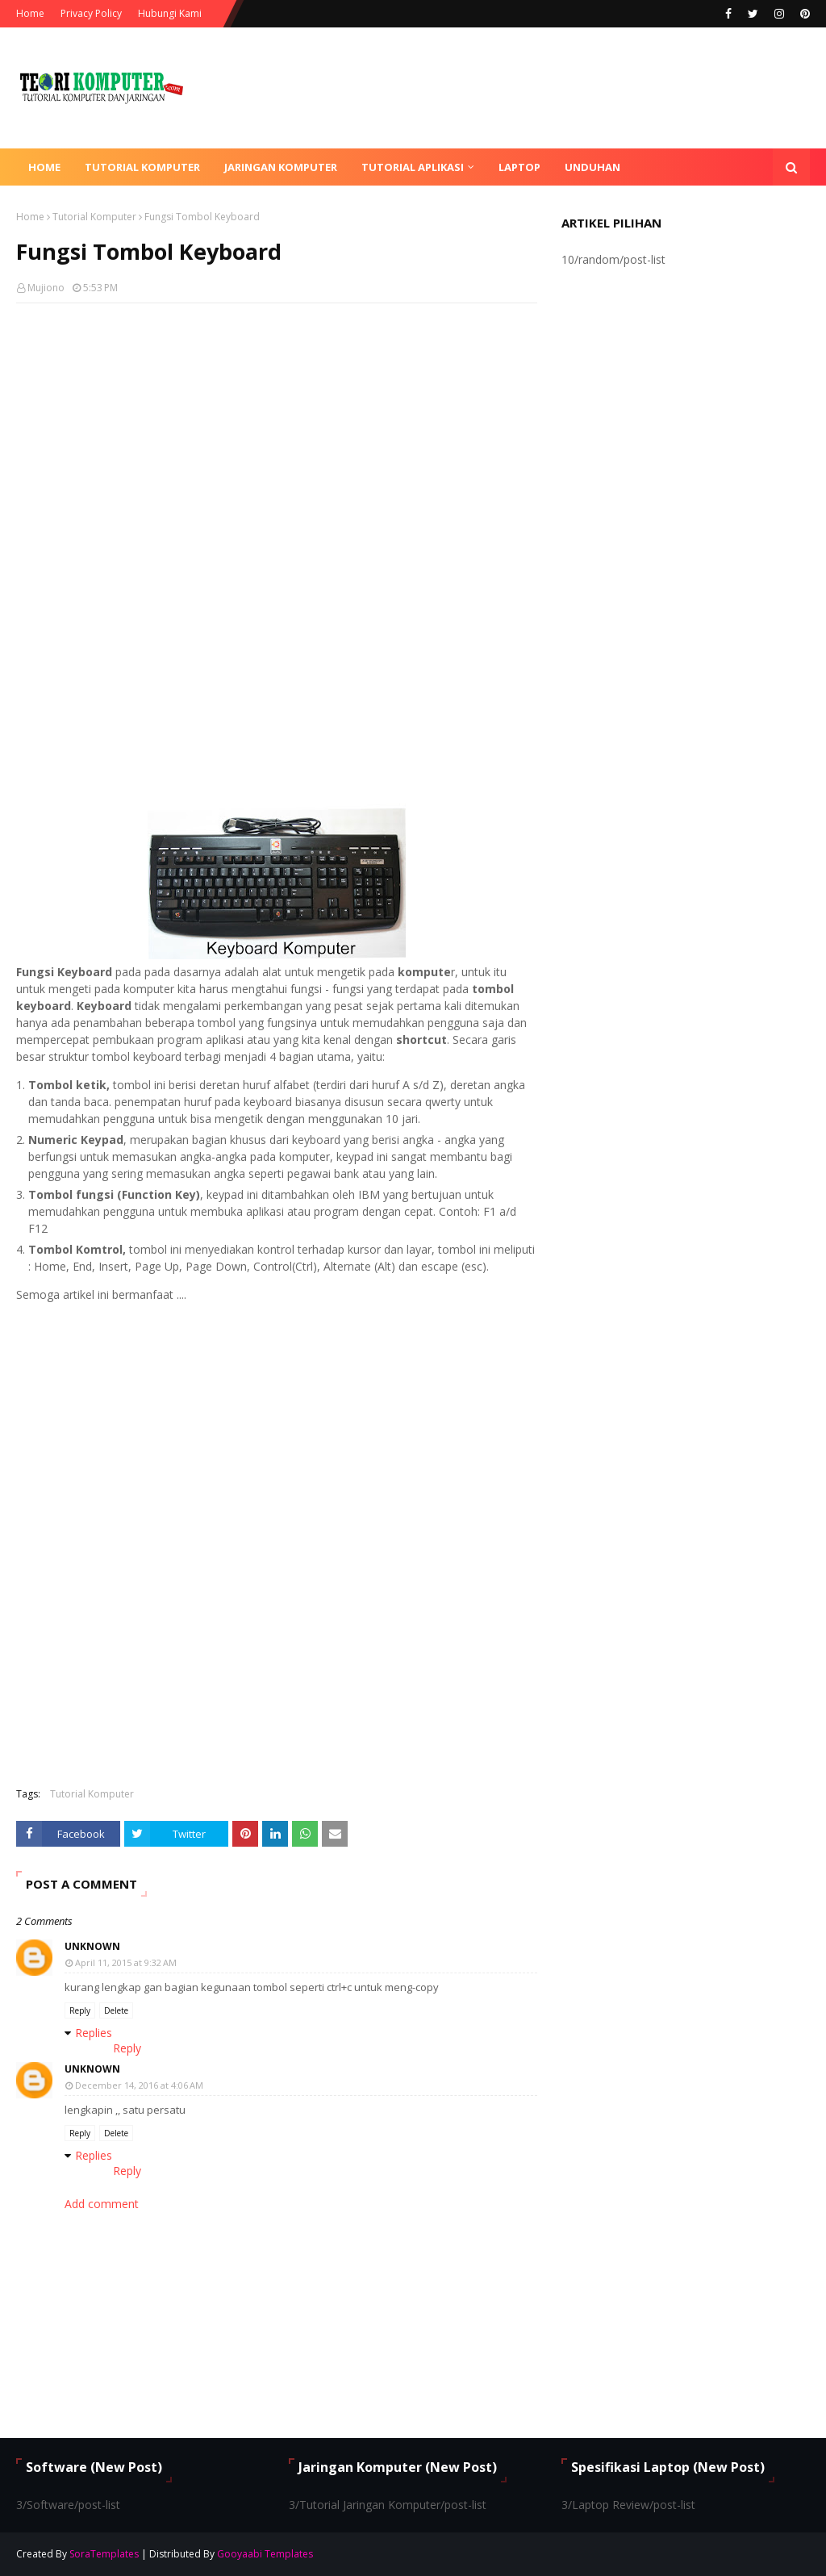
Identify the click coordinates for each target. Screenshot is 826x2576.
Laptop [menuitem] (519, 167)
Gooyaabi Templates (265, 2554)
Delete (116, 2010)
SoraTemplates (104, 2554)
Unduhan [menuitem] (592, 167)
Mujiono (46, 287)
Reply (79, 2010)
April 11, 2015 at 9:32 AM (126, 1962)
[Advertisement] (276, 432)
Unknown (92, 1946)
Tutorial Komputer (94, 216)
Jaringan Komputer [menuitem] (280, 167)
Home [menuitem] (44, 167)
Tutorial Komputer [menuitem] (142, 167)
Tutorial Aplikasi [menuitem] (412, 167)
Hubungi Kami (170, 13)
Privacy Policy (91, 13)
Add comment (102, 2203)
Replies (93, 2032)
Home (30, 13)
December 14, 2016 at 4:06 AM (139, 2085)
